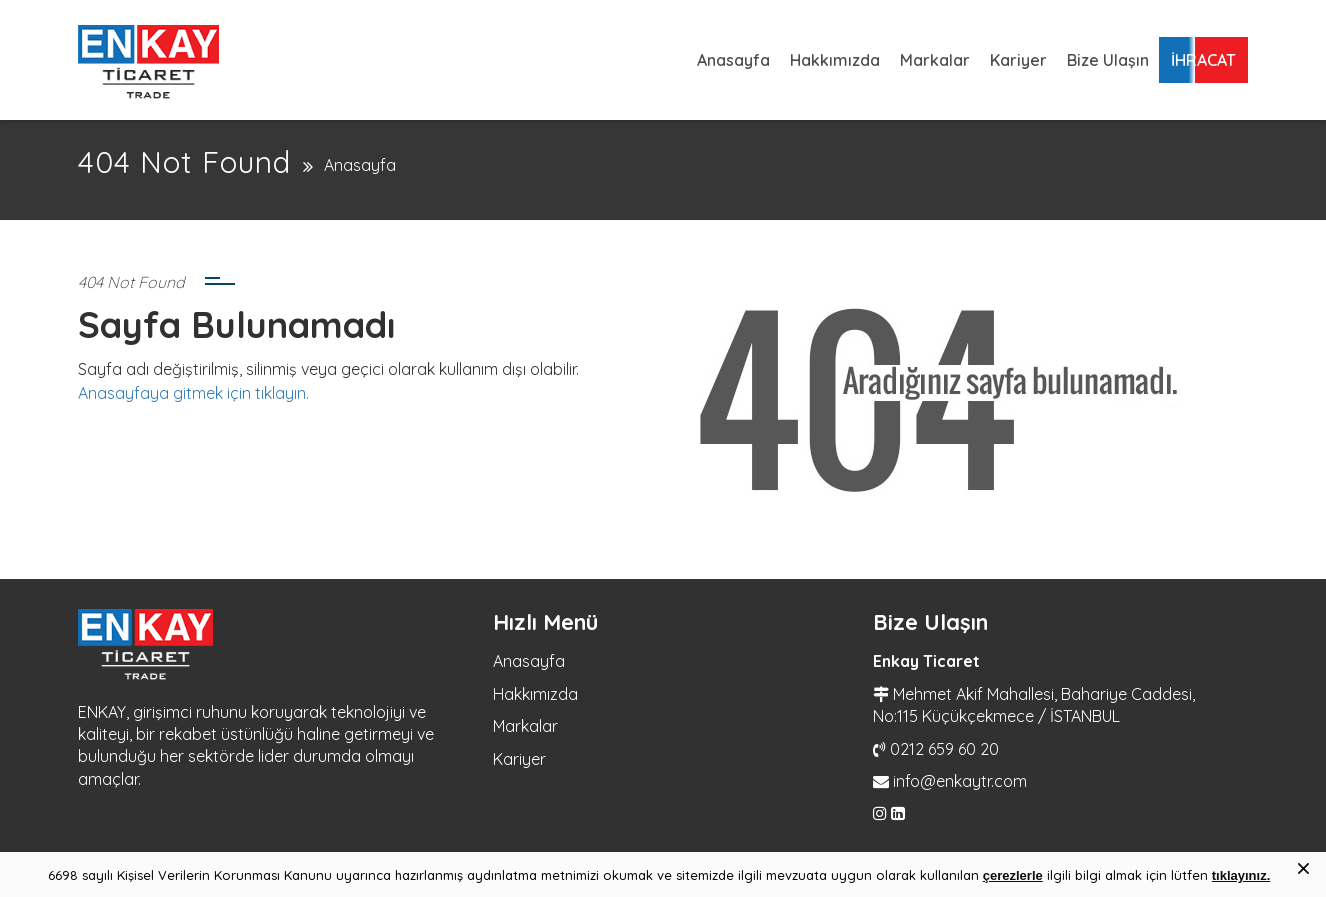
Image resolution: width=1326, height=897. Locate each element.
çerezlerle (1013, 875)
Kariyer (1018, 60)
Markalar (935, 60)
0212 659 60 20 (944, 749)
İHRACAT (1203, 60)
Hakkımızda (835, 60)
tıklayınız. (1241, 875)
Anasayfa (733, 60)
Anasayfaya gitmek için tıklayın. (193, 393)
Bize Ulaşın (1108, 60)
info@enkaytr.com (960, 781)
